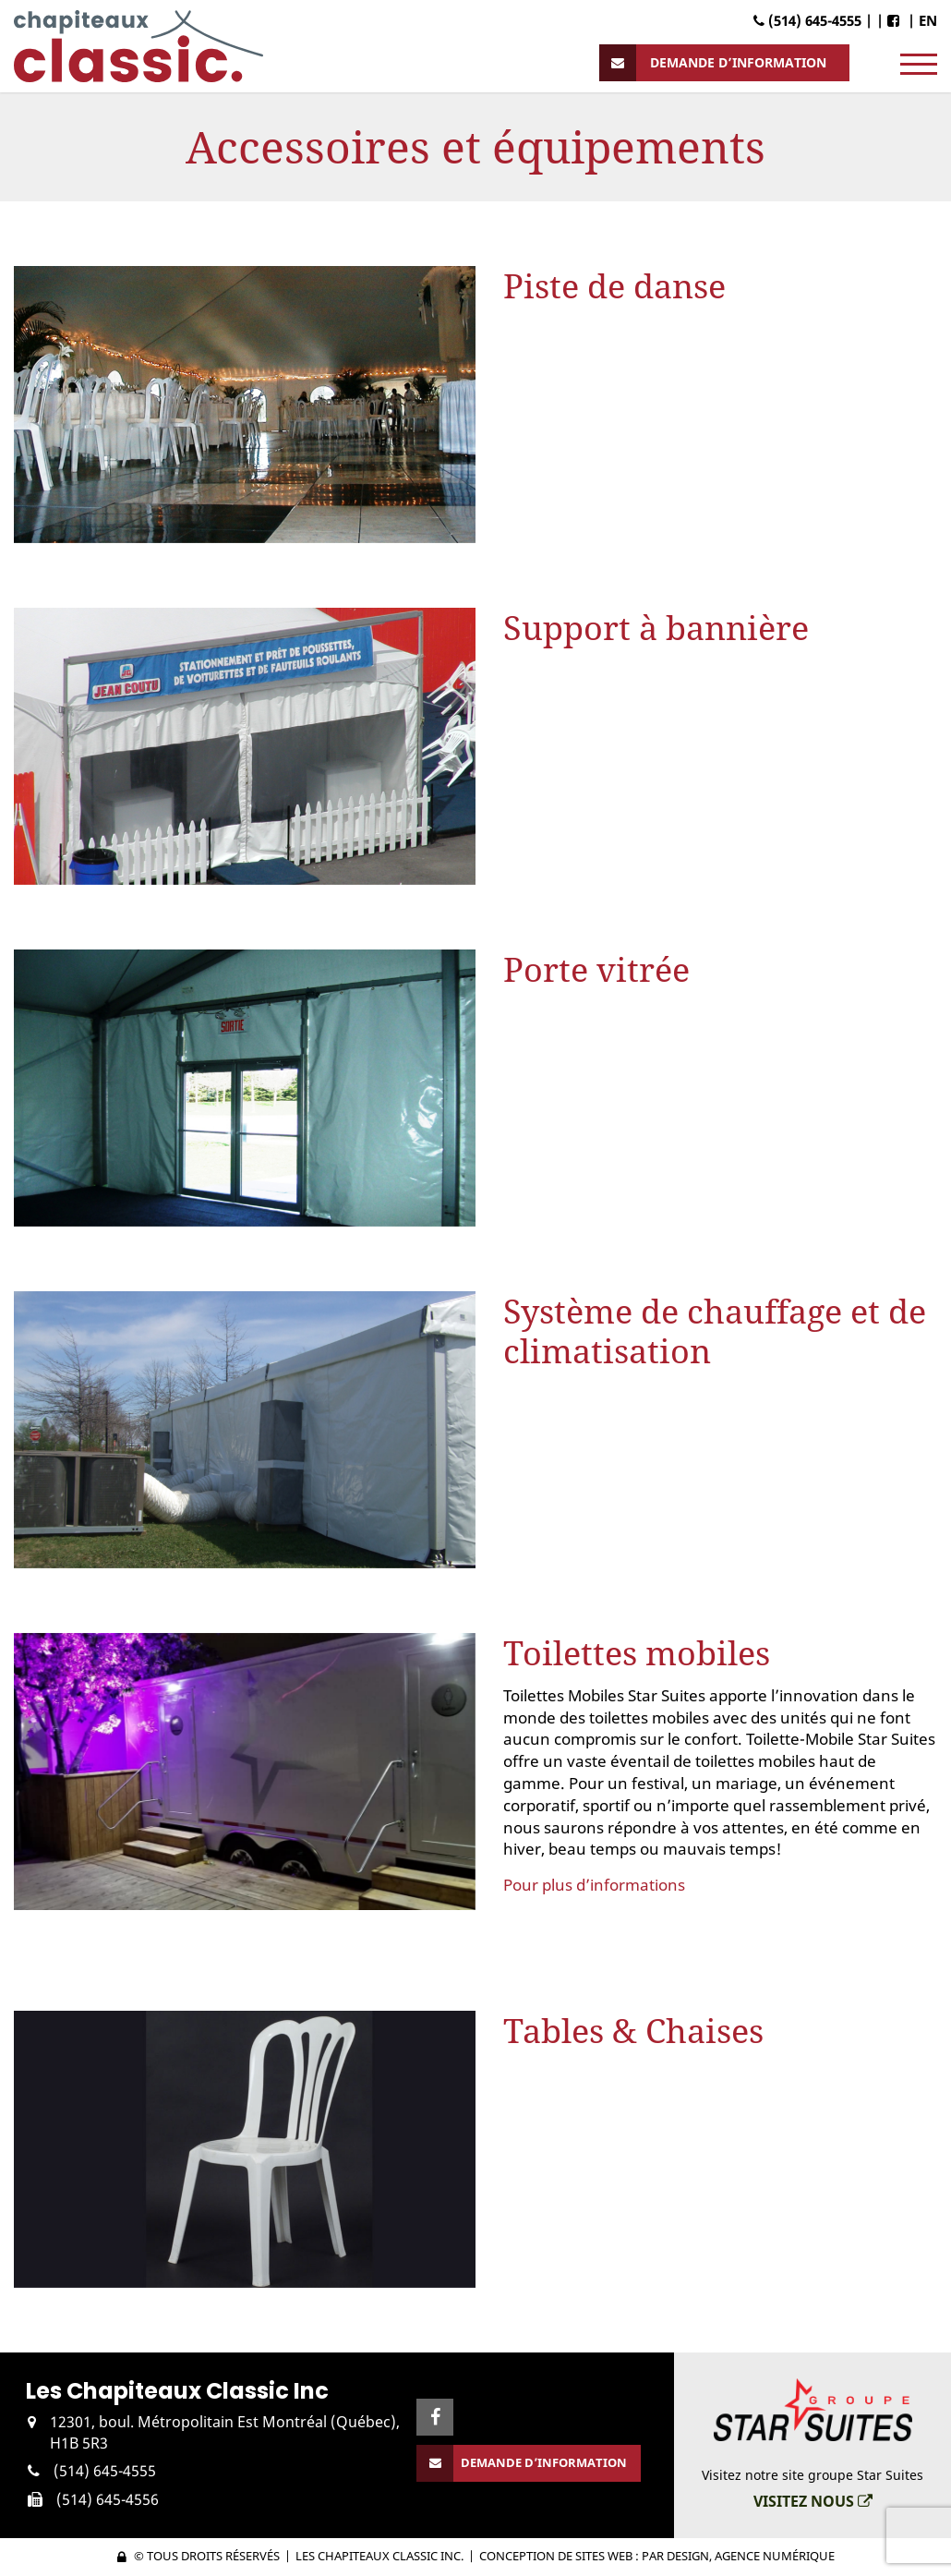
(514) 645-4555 (105, 2471)
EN (928, 20)
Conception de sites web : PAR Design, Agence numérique (657, 2555)
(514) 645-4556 (107, 2499)
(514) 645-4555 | (813, 20)
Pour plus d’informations (594, 1884)
